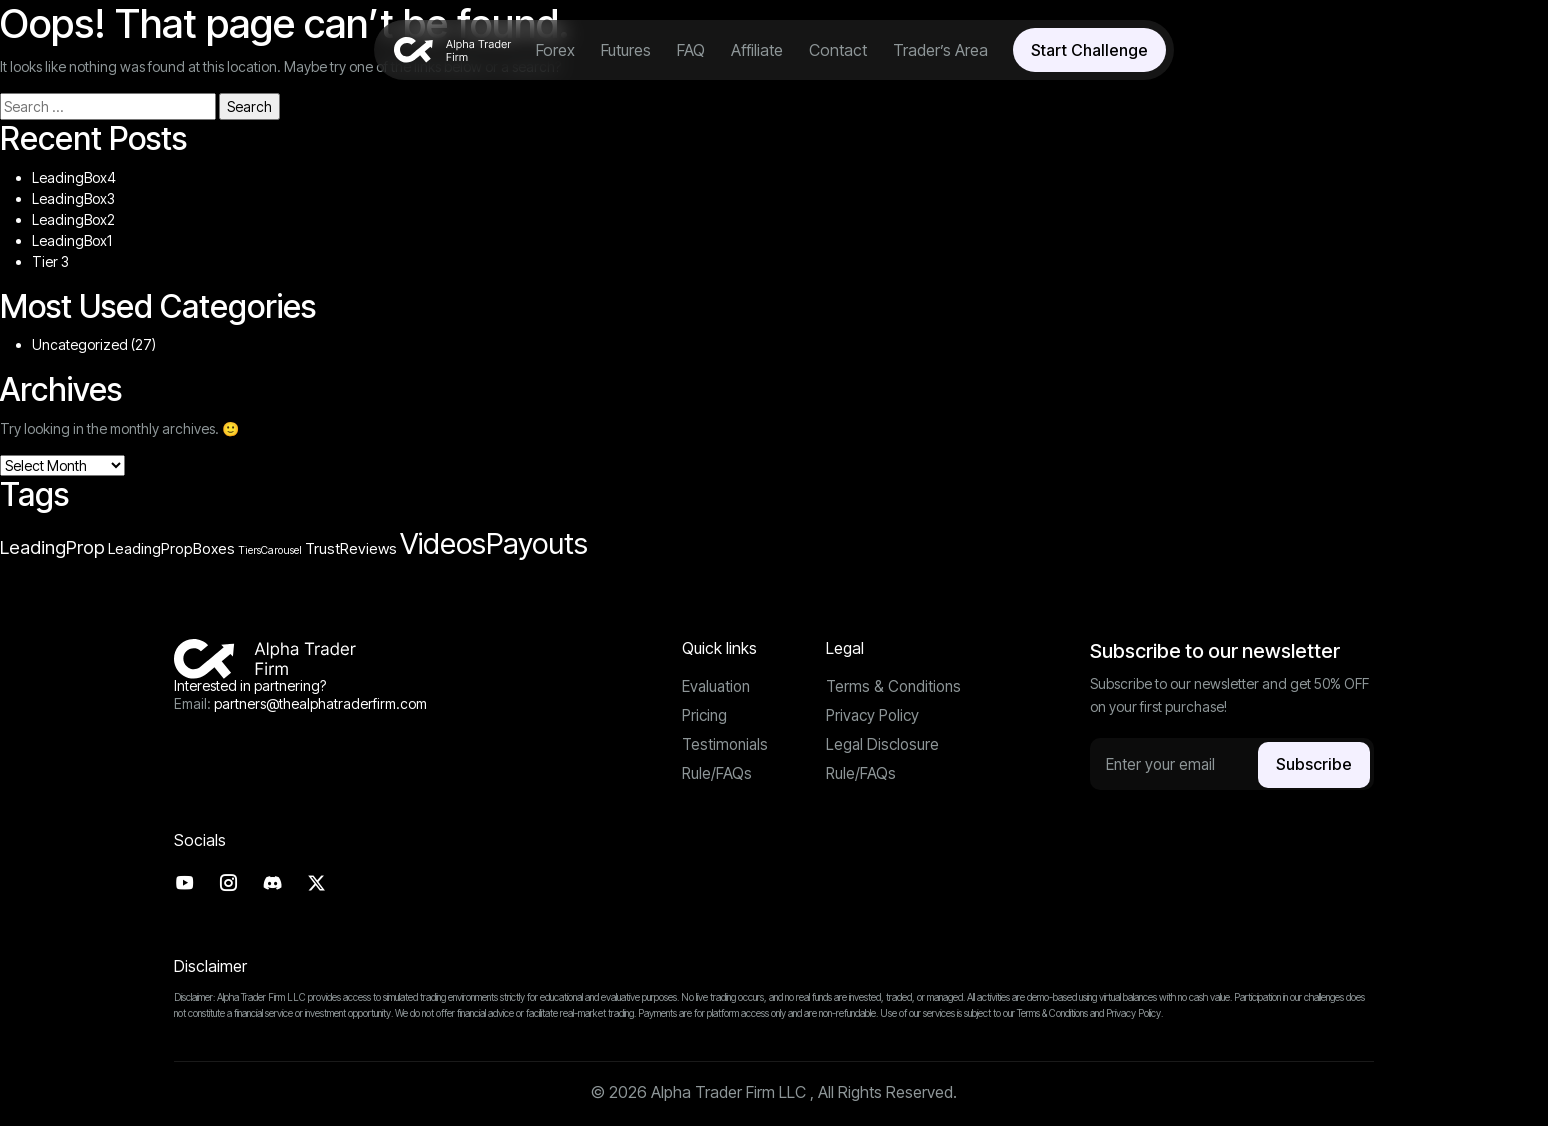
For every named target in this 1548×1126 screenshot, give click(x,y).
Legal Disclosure (884, 747)
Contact (838, 50)
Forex (555, 50)
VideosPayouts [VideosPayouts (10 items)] (494, 543)
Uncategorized (80, 344)
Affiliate (757, 50)
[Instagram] (231, 884)
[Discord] (277, 884)
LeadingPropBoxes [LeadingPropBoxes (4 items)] (171, 549)
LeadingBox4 (74, 177)
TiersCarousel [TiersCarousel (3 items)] (270, 550)
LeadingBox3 (73, 198)
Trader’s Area (940, 50)
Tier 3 (50, 261)
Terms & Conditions (896, 687)
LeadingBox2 (73, 219)
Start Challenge (1089, 50)
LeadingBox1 (72, 240)
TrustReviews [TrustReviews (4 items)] (351, 549)
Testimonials (727, 747)
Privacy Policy (875, 717)
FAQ (691, 50)
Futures (626, 50)
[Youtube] (185, 884)
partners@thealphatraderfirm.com (320, 703)
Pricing (706, 717)
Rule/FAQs (717, 777)
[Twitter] (323, 884)
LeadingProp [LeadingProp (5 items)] (52, 547)
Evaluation (718, 687)
